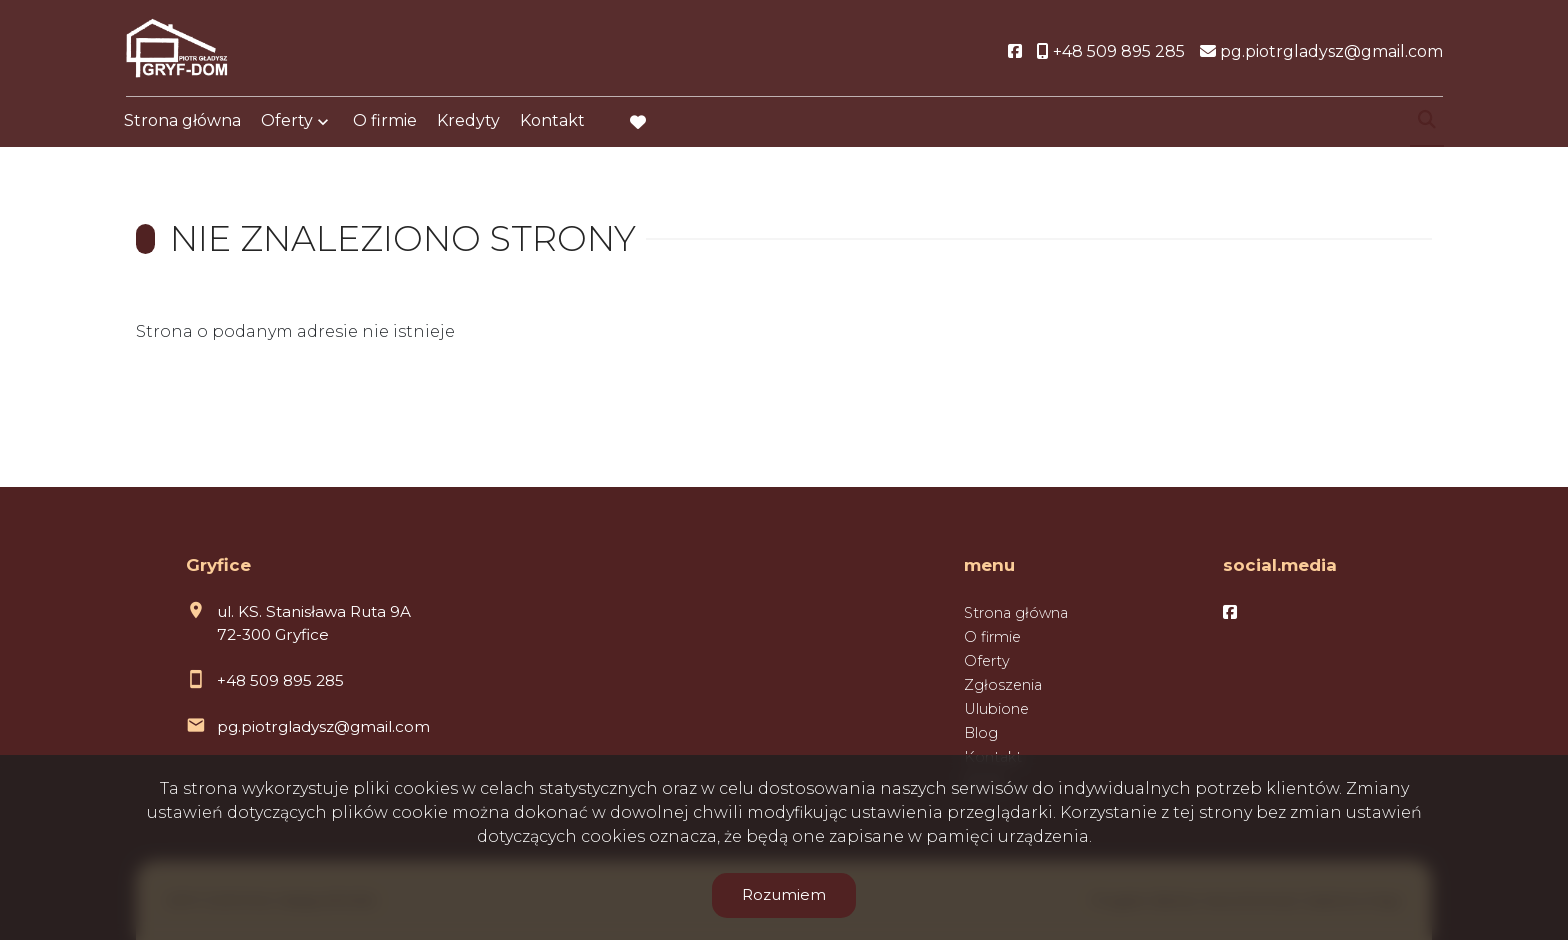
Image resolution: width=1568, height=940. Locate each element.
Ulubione (996, 709)
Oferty (287, 122)
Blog (981, 733)
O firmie (385, 122)
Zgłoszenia (1003, 685)
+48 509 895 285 (280, 680)
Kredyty (468, 122)
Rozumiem (784, 894)
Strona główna (182, 122)
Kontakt (552, 122)
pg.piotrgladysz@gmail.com (323, 726)
